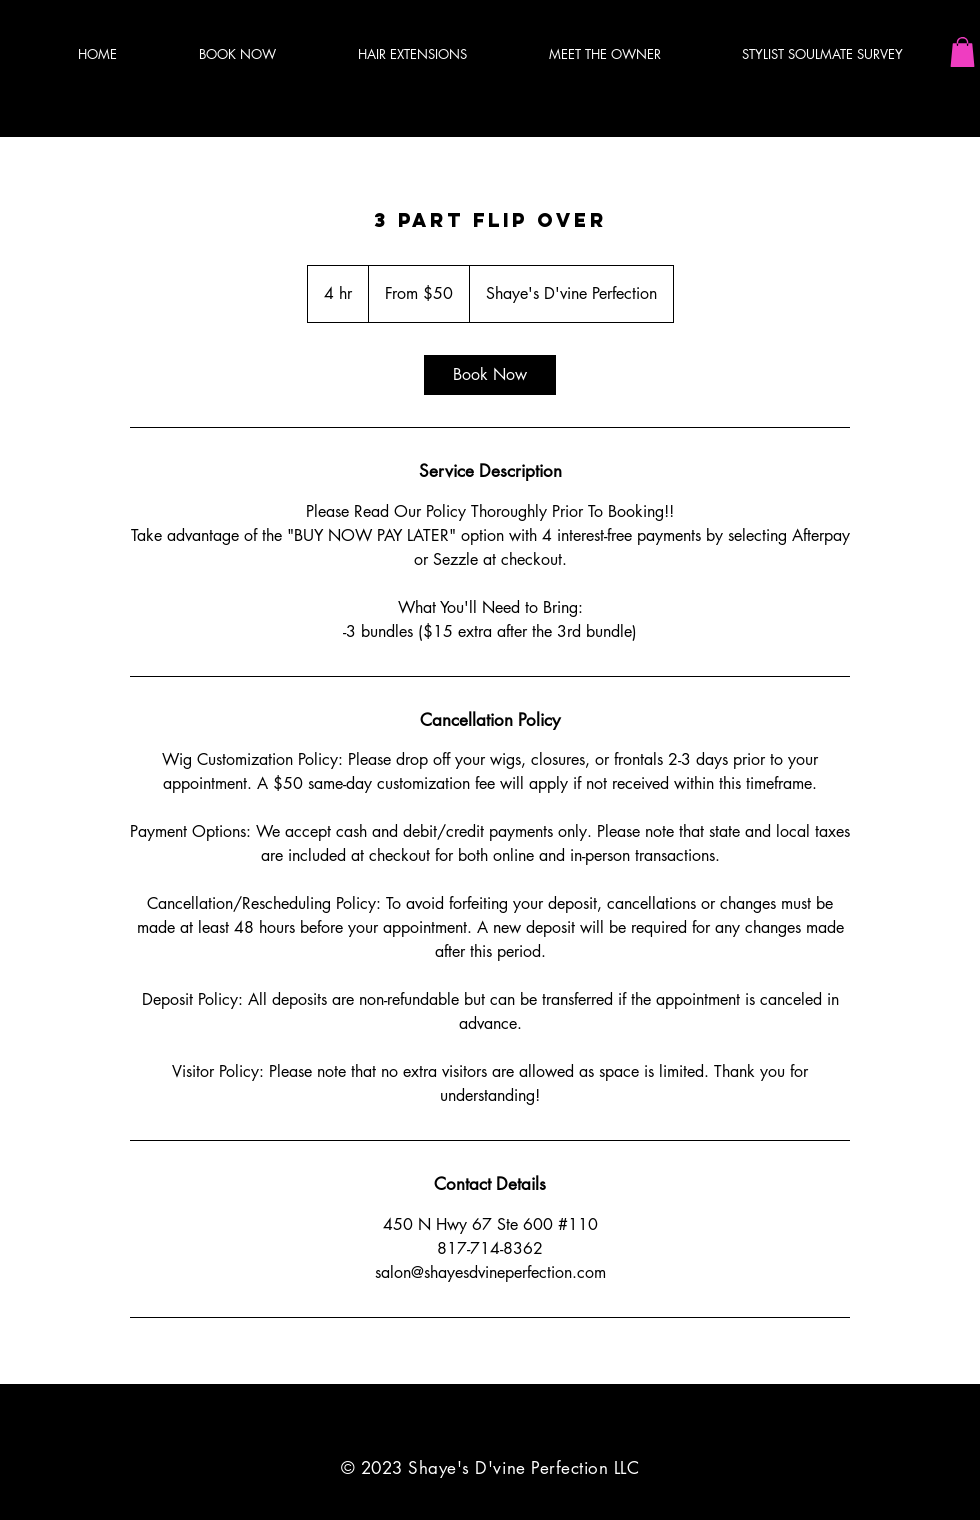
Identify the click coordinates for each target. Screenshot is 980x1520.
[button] (962, 52)
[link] (490, 375)
